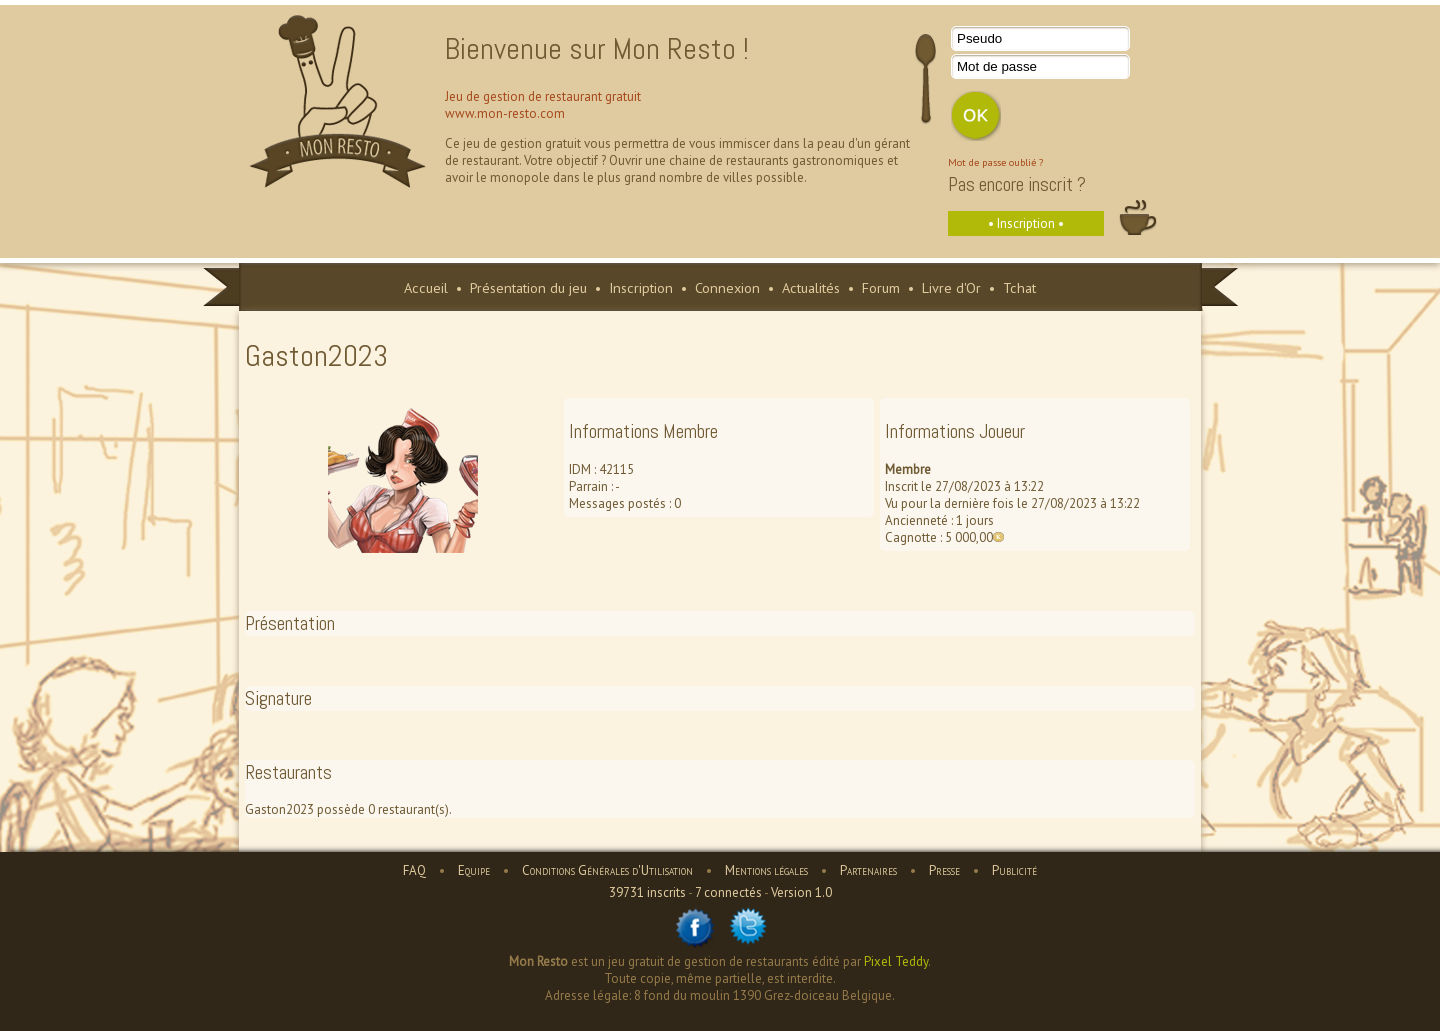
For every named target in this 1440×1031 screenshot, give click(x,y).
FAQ (414, 870)
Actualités (811, 287)
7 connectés (728, 892)
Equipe (474, 870)
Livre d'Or (951, 287)
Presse (944, 870)
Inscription (641, 287)
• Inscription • (1026, 223)
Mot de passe (997, 66)
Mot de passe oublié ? (995, 162)
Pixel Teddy (896, 961)
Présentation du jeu (528, 287)
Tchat (1019, 287)
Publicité (1014, 870)
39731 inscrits (647, 892)
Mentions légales (766, 870)
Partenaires (868, 870)
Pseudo (979, 38)
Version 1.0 (801, 892)
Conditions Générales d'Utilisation (607, 870)
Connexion (727, 287)
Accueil (426, 287)
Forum (881, 287)
